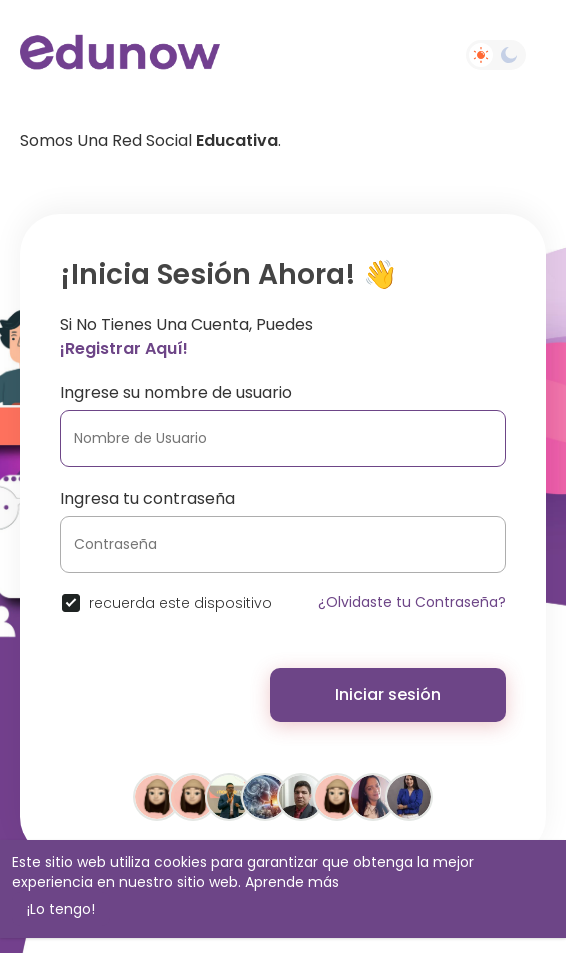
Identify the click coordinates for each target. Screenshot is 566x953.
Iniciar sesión (388, 694)
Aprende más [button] (292, 882)
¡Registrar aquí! (124, 348)
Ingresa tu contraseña (147, 498)
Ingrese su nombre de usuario (176, 392)
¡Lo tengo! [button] (61, 909)
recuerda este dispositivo (180, 603)
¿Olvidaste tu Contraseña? (412, 602)
